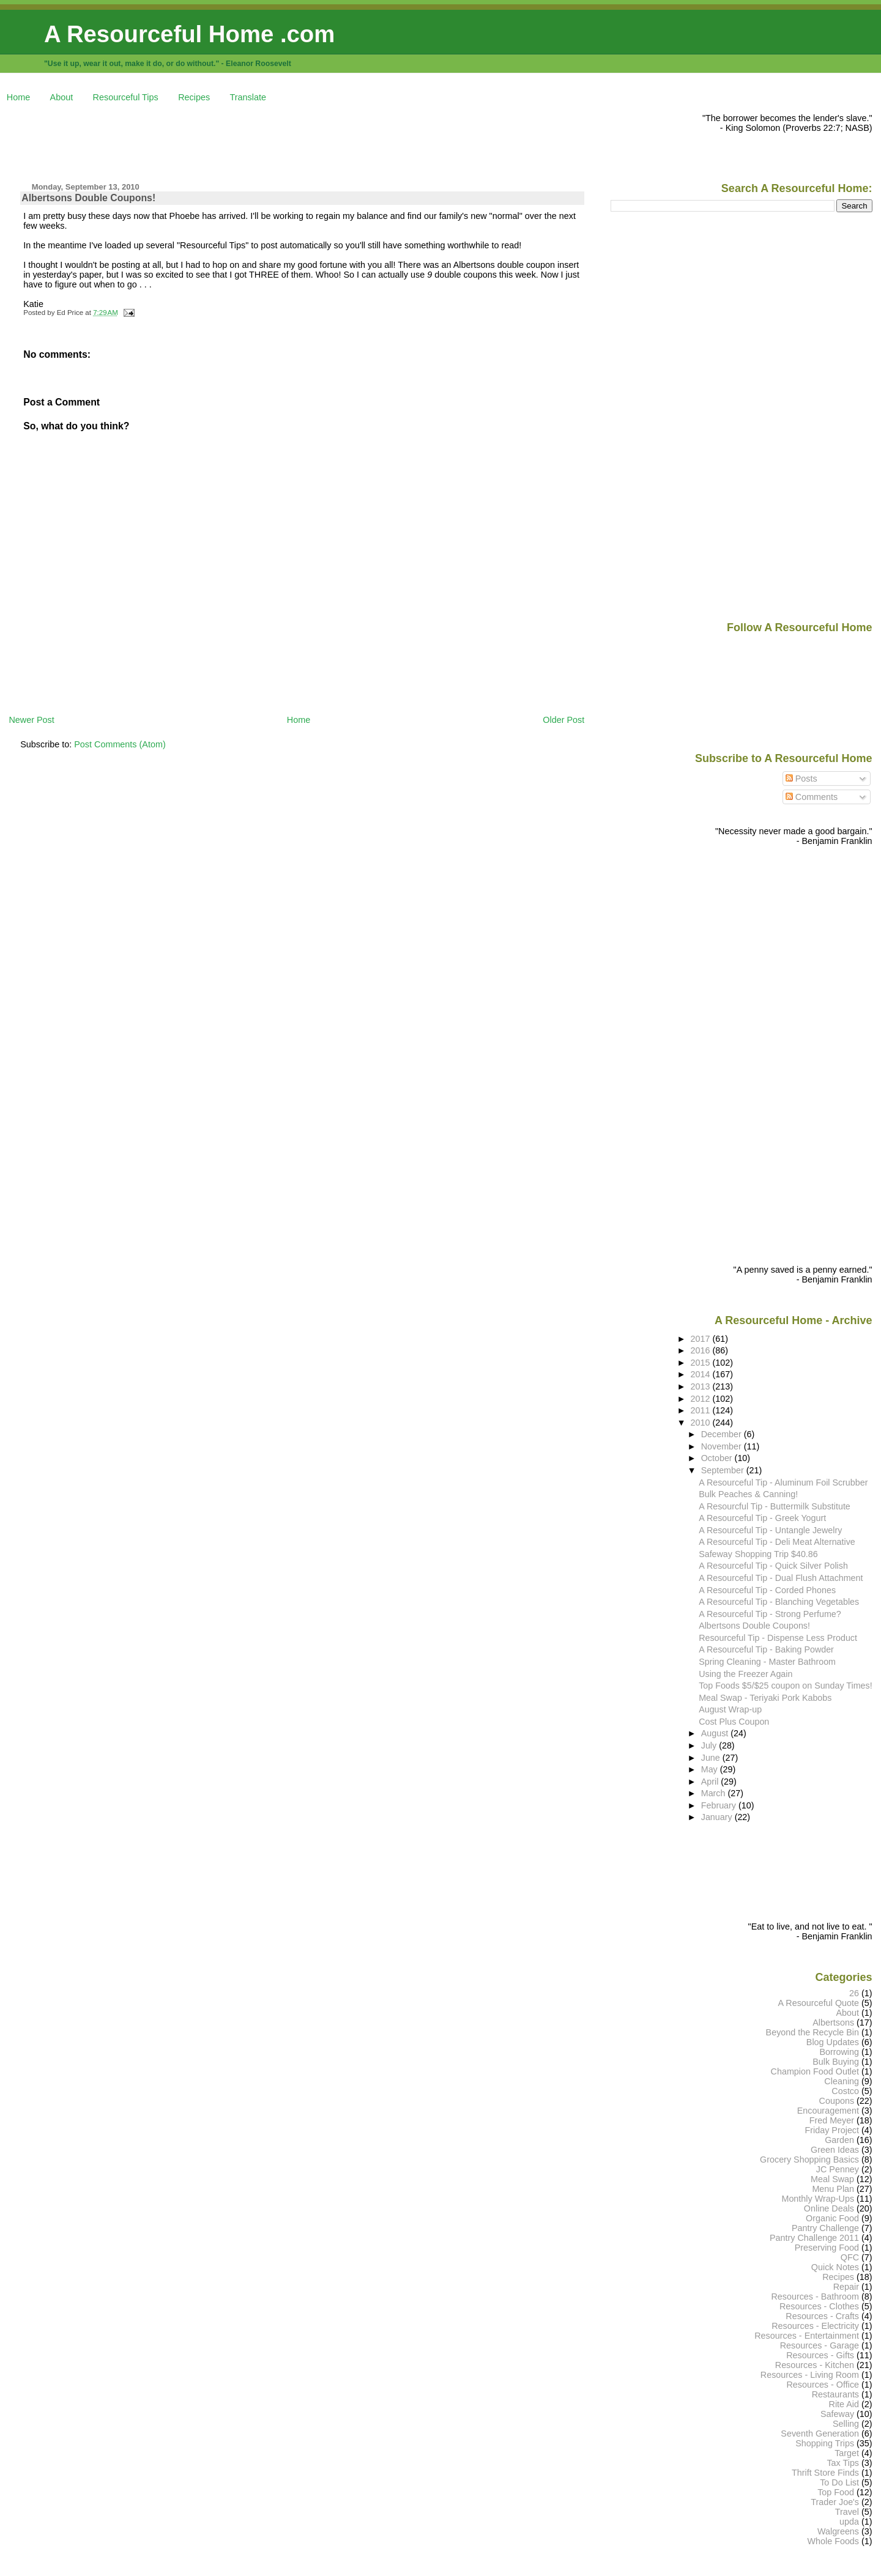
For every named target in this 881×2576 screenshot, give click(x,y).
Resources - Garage (819, 2345)
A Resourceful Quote (819, 2003)
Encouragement (828, 2110)
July (710, 1745)
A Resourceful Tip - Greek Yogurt (762, 1518)
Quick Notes (835, 2267)
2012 (702, 1399)
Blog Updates (832, 2042)
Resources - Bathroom (815, 2296)
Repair (846, 2287)
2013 (702, 1386)
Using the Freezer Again (745, 1674)
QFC (850, 2257)
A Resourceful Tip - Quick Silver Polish (773, 1566)
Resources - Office (822, 2384)
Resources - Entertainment (806, 2336)
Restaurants (835, 2394)
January (718, 1817)
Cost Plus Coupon (734, 1722)
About (61, 97)
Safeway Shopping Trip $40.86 (758, 1554)
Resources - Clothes (819, 2306)
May (710, 1769)
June (712, 1758)
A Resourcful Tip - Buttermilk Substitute (774, 1506)
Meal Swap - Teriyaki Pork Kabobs (765, 1698)
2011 (702, 1410)
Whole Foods (833, 2541)
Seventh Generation (820, 2433)
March (714, 1793)
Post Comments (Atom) (120, 744)
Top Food (835, 2492)
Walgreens (838, 2531)
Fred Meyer (831, 2120)
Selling (846, 2424)
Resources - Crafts (822, 2316)
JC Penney (837, 2169)
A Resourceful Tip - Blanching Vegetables (779, 1602)
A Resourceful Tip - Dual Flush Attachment (781, 1578)
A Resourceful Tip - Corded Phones (767, 1590)
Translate (248, 97)
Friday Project (832, 2130)
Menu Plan (833, 2189)
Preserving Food (827, 2247)
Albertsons (833, 2022)
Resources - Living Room (809, 2375)
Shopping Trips (824, 2443)
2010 (702, 1422)
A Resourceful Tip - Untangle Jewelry (770, 1530)
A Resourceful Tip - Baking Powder (766, 1649)
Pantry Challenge (825, 2228)
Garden (839, 2140)
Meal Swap (832, 2179)
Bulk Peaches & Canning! (748, 1494)
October (718, 1458)
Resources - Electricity (815, 2326)
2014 (702, 1374)
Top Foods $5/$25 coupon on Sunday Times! (785, 1685)
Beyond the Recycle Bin (812, 2032)
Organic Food (832, 2218)
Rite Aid (844, 2404)
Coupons (836, 2101)
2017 (702, 1339)
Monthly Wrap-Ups (817, 2199)
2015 (702, 1363)
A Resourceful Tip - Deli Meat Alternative (777, 1542)
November (722, 1446)
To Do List (839, 2482)
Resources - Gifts (820, 2355)
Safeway (837, 2414)
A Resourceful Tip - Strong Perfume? (770, 1614)
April (711, 1781)
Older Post (563, 720)
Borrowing (839, 2052)
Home (18, 97)
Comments (812, 797)
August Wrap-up (730, 1709)
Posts (801, 778)
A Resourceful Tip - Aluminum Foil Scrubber (783, 1482)
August (716, 1733)
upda (849, 2521)
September (723, 1470)
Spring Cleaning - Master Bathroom (767, 1662)
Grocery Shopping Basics (809, 2159)
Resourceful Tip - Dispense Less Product (778, 1638)
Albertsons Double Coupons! (88, 198)
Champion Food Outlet (815, 2071)
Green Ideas (835, 2150)
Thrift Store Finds (825, 2473)
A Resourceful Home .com (189, 34)
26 (854, 1993)
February (719, 1805)
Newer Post (31, 720)
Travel (847, 2512)
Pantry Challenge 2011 (814, 2238)
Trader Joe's (835, 2502)
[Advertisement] (231, 140)
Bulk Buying (835, 2062)
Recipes (194, 97)
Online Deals (829, 2208)
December (722, 1434)
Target (847, 2453)
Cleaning (841, 2081)
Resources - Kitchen (814, 2365)
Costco (845, 2091)
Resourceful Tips (125, 97)
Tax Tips (843, 2463)
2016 (702, 1350)
